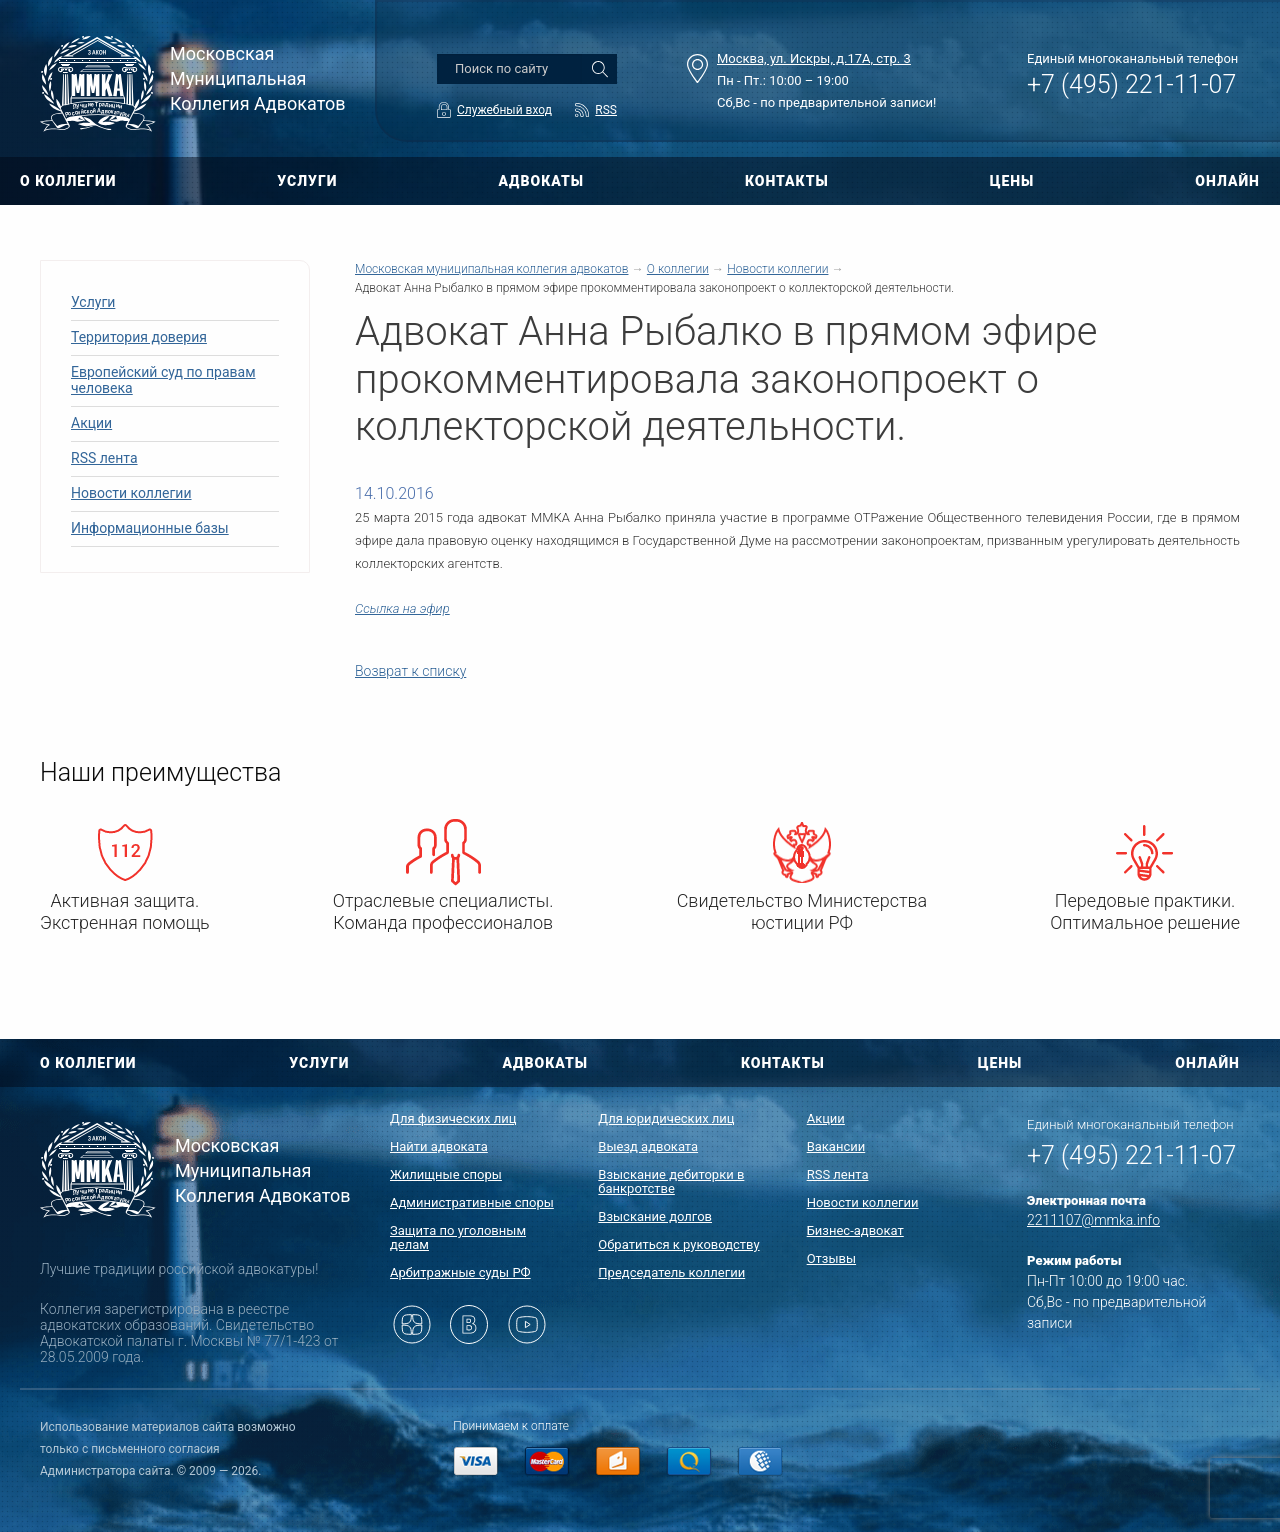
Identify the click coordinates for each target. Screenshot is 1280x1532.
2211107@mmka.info (1093, 1220)
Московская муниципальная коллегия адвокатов (491, 269)
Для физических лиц (453, 1118)
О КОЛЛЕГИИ (68, 181)
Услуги (93, 302)
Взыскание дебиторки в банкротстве (671, 1181)
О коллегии (678, 269)
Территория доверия (139, 337)
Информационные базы (150, 528)
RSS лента (104, 458)
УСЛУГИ (307, 181)
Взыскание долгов (655, 1216)
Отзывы (831, 1258)
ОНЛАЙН (1227, 181)
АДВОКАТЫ (541, 181)
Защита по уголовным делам (458, 1237)
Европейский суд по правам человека (163, 380)
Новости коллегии (131, 493)
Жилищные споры (446, 1174)
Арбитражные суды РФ (460, 1272)
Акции (91, 423)
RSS (606, 110)
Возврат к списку (410, 671)
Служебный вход (504, 110)
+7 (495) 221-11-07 (1131, 84)
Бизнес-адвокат (855, 1230)
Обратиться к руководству (678, 1244)
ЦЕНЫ (1012, 181)
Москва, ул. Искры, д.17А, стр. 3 (814, 58)
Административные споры (472, 1202)
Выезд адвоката (648, 1146)
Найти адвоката (439, 1146)
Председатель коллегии (671, 1272)
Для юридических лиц (666, 1118)
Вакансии (836, 1146)
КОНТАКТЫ (787, 181)
